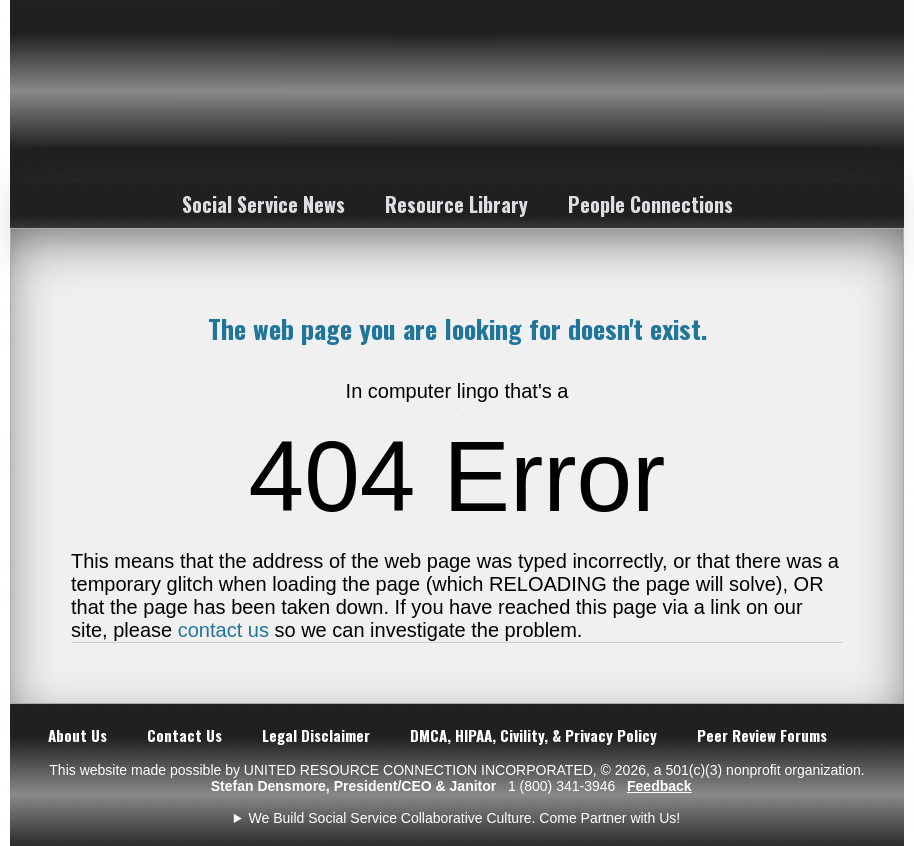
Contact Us (184, 735)
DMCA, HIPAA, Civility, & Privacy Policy (533, 735)
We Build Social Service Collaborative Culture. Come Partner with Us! (465, 818)
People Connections (650, 204)
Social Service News (263, 204)
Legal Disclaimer (316, 735)
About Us (77, 735)
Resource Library (456, 204)
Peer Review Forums (762, 735)
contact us (223, 630)
